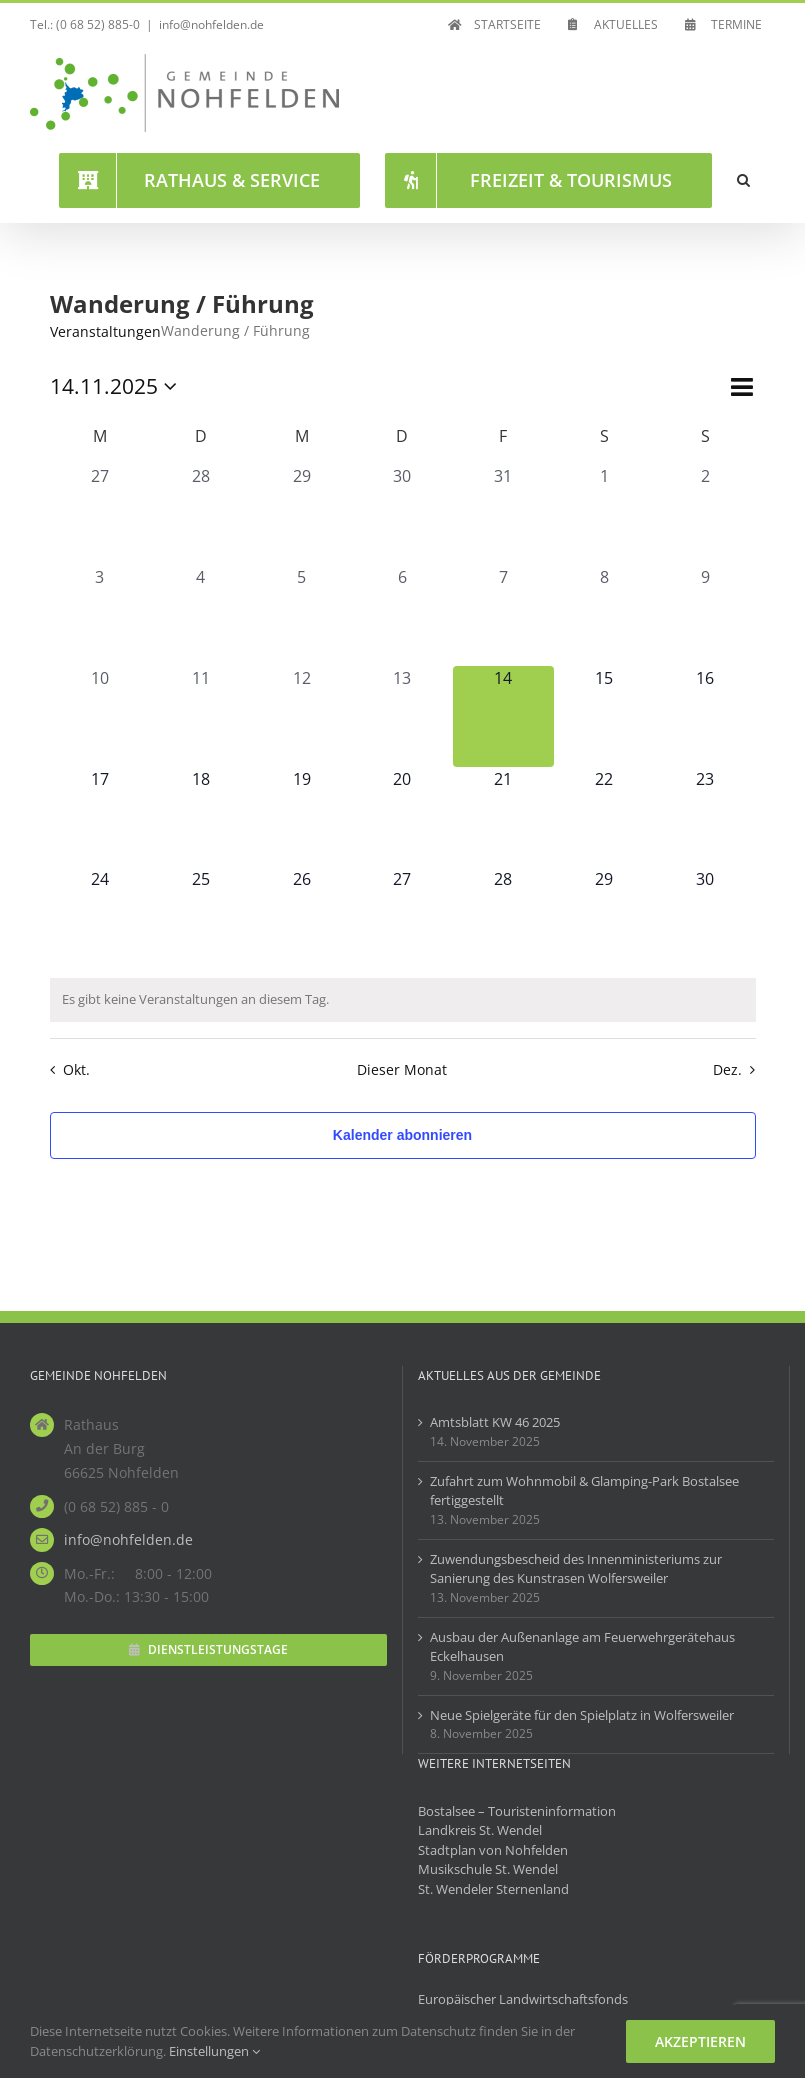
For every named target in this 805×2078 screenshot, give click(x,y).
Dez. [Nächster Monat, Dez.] (727, 1069)
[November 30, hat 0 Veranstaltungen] (705, 917)
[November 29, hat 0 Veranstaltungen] (604, 917)
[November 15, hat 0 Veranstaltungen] (604, 716)
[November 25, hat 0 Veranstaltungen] (200, 917)
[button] (743, 180)
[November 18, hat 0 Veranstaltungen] (200, 817)
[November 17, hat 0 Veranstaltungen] (100, 817)
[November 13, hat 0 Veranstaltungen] (402, 716)
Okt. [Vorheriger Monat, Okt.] (76, 1069)
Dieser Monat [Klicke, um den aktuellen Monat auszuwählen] (402, 1069)
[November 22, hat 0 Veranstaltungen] (604, 817)
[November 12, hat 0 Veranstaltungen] (301, 716)
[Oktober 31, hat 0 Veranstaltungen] (503, 514)
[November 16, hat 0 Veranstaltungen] (705, 716)
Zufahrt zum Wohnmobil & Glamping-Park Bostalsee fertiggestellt (584, 1491)
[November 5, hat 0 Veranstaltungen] (301, 615)
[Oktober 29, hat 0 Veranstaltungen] (301, 514)
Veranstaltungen (105, 331)
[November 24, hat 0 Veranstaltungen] (100, 917)
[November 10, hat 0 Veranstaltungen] (100, 716)
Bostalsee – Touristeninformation (517, 1811)
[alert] (403, 1000)
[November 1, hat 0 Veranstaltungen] (604, 514)
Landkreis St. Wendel (480, 1830)
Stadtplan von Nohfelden (493, 1850)
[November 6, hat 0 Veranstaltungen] (402, 615)
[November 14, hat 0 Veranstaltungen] (503, 716)
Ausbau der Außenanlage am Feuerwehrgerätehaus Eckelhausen (582, 1647)
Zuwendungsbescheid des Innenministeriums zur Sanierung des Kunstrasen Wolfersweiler (576, 1569)
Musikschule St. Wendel (488, 1869)
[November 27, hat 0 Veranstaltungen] (402, 917)
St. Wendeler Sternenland (493, 1889)
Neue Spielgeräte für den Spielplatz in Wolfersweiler (582, 1715)
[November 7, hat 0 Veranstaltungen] (503, 615)
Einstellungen (214, 2051)
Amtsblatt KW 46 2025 (495, 1422)
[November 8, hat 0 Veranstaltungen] (604, 615)
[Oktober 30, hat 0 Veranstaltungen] (402, 514)
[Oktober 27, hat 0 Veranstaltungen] (100, 514)
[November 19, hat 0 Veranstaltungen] (301, 817)
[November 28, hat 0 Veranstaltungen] (503, 917)
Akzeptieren (700, 2041)
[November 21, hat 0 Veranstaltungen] (503, 817)
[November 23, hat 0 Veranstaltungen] (705, 817)
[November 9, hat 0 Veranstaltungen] (705, 615)
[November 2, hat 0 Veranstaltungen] (705, 514)
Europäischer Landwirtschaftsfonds (523, 1999)
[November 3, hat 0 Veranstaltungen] (100, 615)
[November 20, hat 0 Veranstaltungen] (402, 817)
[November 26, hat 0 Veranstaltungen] (301, 917)
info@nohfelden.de (211, 24)
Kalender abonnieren (402, 1135)
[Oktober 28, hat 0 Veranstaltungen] (200, 514)
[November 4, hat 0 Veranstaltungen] (200, 615)
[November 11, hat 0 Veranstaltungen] (200, 716)
